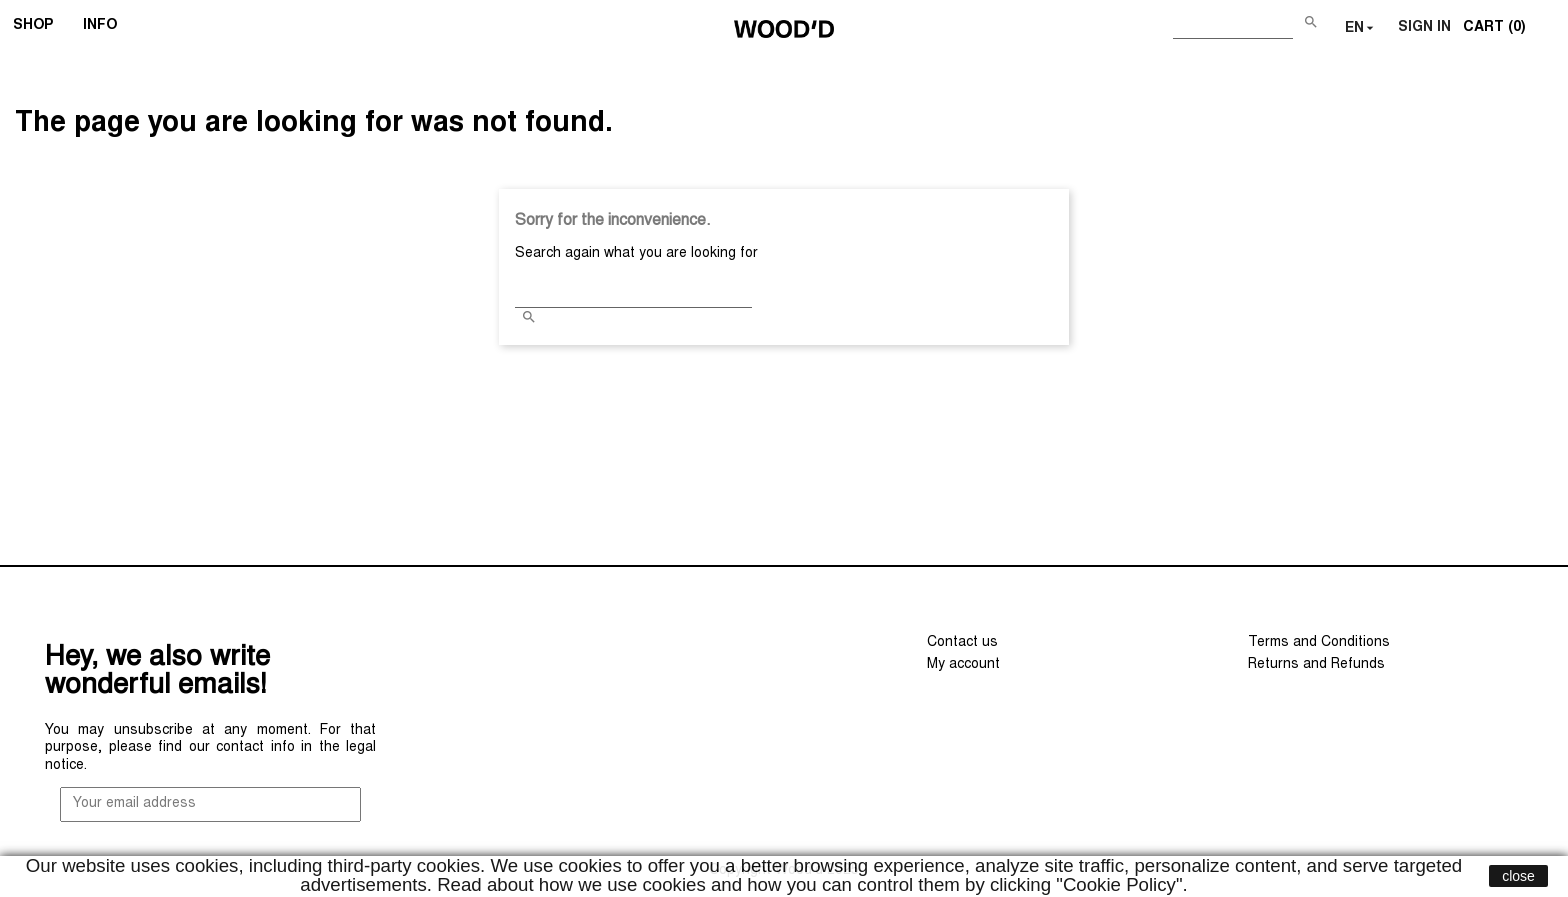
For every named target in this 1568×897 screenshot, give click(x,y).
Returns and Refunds (1316, 665)
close (1518, 876)
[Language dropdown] (1361, 29)
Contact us (962, 643)
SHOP (39, 28)
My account (963, 665)
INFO (106, 28)
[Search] (1233, 24)
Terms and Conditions (1319, 643)
